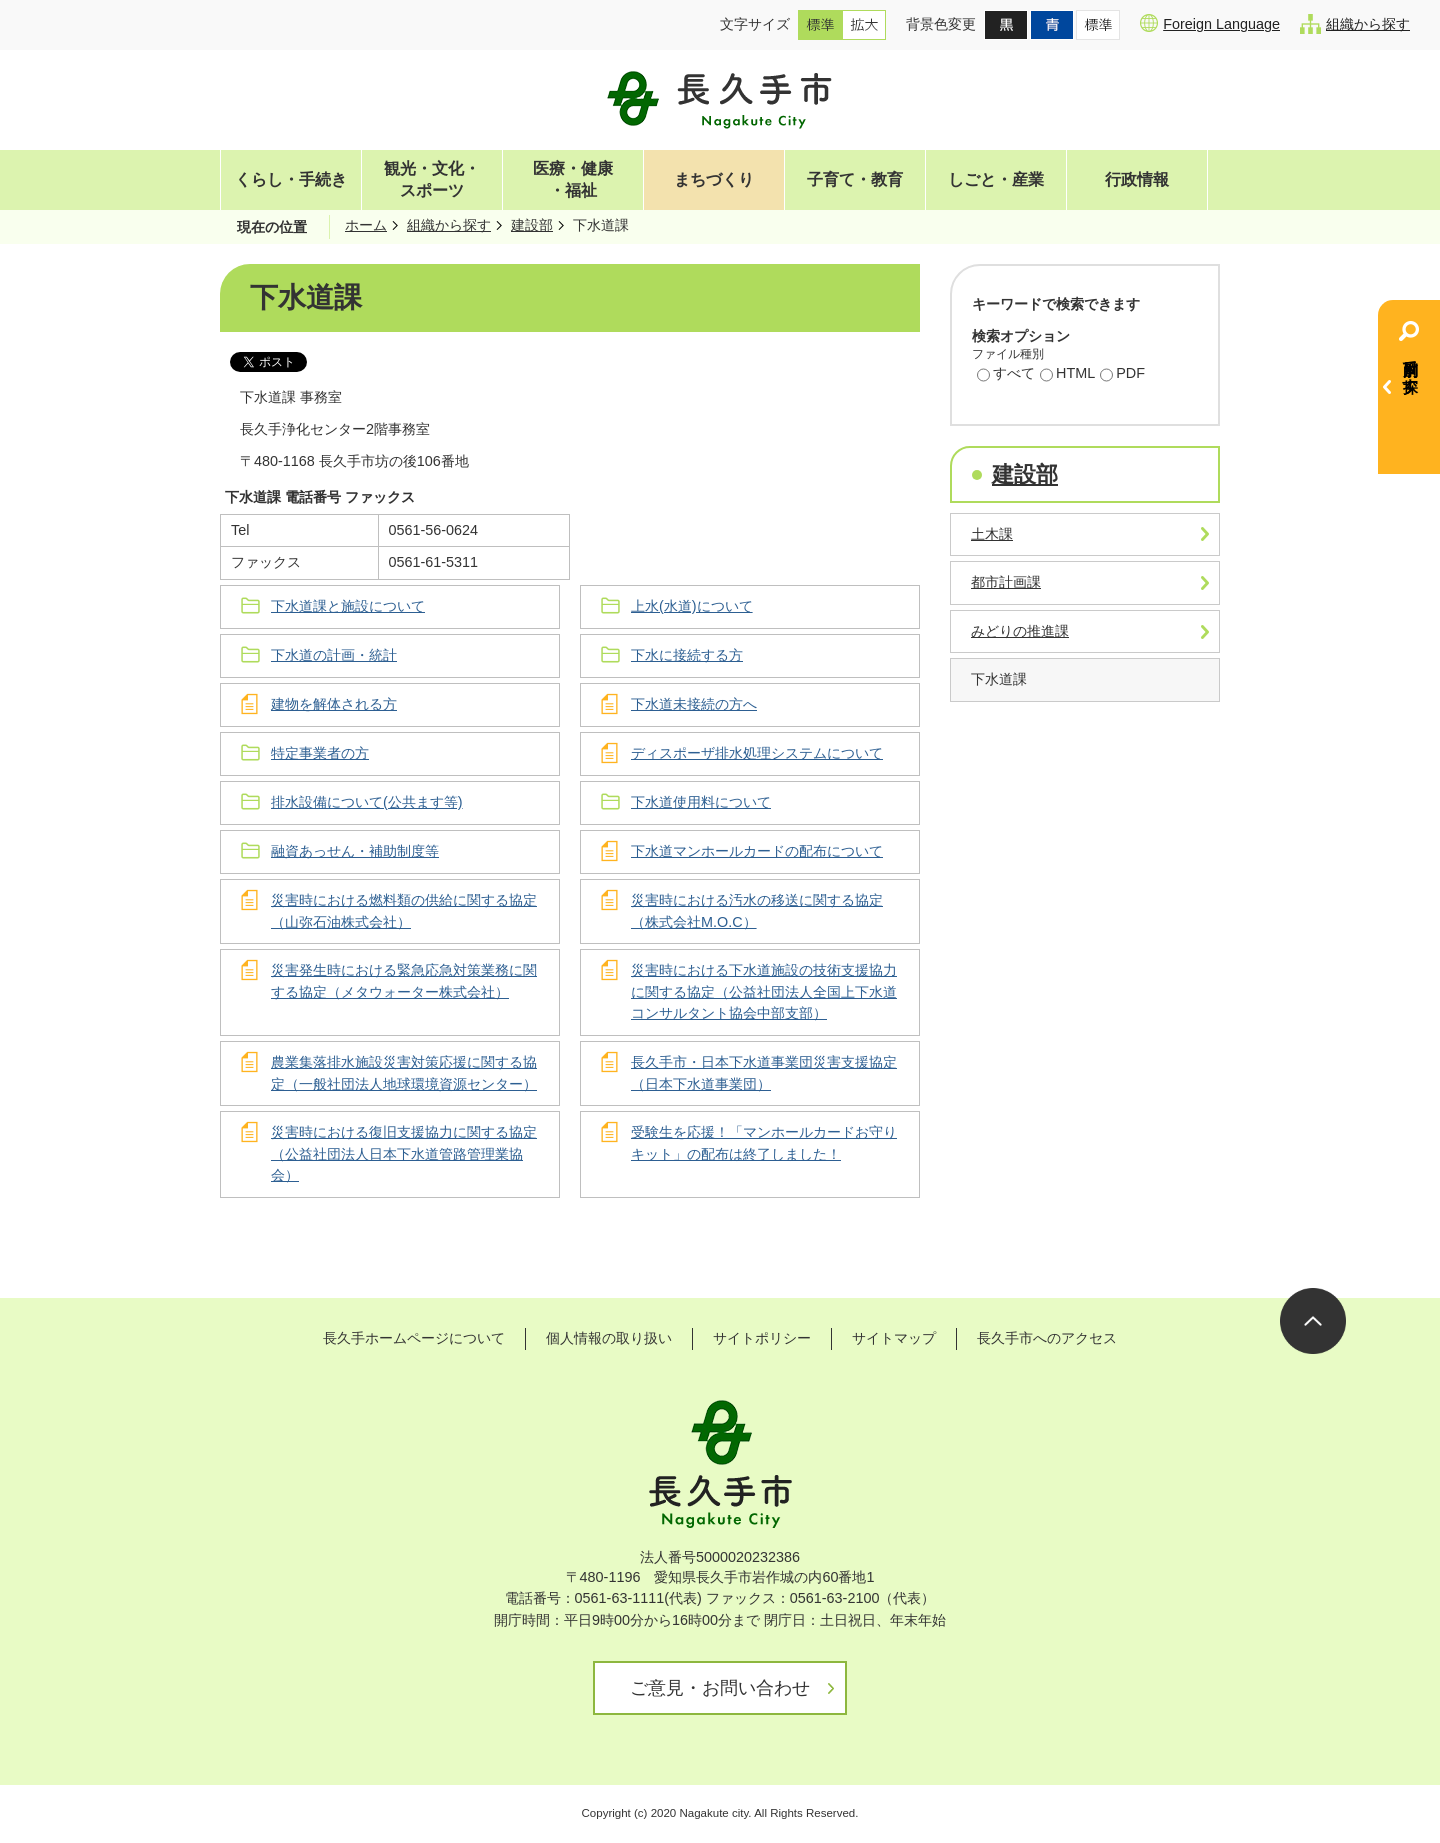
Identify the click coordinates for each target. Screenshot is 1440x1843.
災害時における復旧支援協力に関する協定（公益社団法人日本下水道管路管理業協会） (404, 1153)
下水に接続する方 (687, 655)
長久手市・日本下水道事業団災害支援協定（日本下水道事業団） (764, 1073)
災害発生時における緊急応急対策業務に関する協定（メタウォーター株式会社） (404, 981)
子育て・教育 (855, 179)
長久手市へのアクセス (1047, 1338)
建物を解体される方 (334, 704)
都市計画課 (1006, 582)
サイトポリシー (762, 1338)
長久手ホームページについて (414, 1338)
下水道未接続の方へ (694, 704)
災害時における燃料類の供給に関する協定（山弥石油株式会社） (404, 911)
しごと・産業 (996, 179)
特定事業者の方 (320, 753)
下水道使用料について (701, 802)
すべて (1006, 375)
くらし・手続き (291, 179)
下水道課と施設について (348, 606)
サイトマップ (894, 1338)
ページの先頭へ (1313, 1321)
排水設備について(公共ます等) (367, 802)
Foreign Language (1210, 23)
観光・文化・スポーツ (432, 179)
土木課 (992, 534)
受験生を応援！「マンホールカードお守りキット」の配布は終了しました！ (764, 1143)
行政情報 (1137, 179)
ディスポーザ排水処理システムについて (757, 753)
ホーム (366, 225)
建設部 (532, 225)
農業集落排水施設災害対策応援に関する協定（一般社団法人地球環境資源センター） (404, 1073)
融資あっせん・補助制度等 (355, 851)
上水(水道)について (692, 606)
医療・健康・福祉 (573, 179)
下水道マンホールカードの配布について (757, 851)
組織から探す (1355, 24)
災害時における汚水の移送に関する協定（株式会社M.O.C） (757, 911)
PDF (1122, 375)
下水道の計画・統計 (334, 655)
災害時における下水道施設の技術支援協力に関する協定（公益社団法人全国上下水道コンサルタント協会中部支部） (764, 991)
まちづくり (714, 179)
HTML (1067, 375)
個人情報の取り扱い (609, 1338)
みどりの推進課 (1020, 631)
